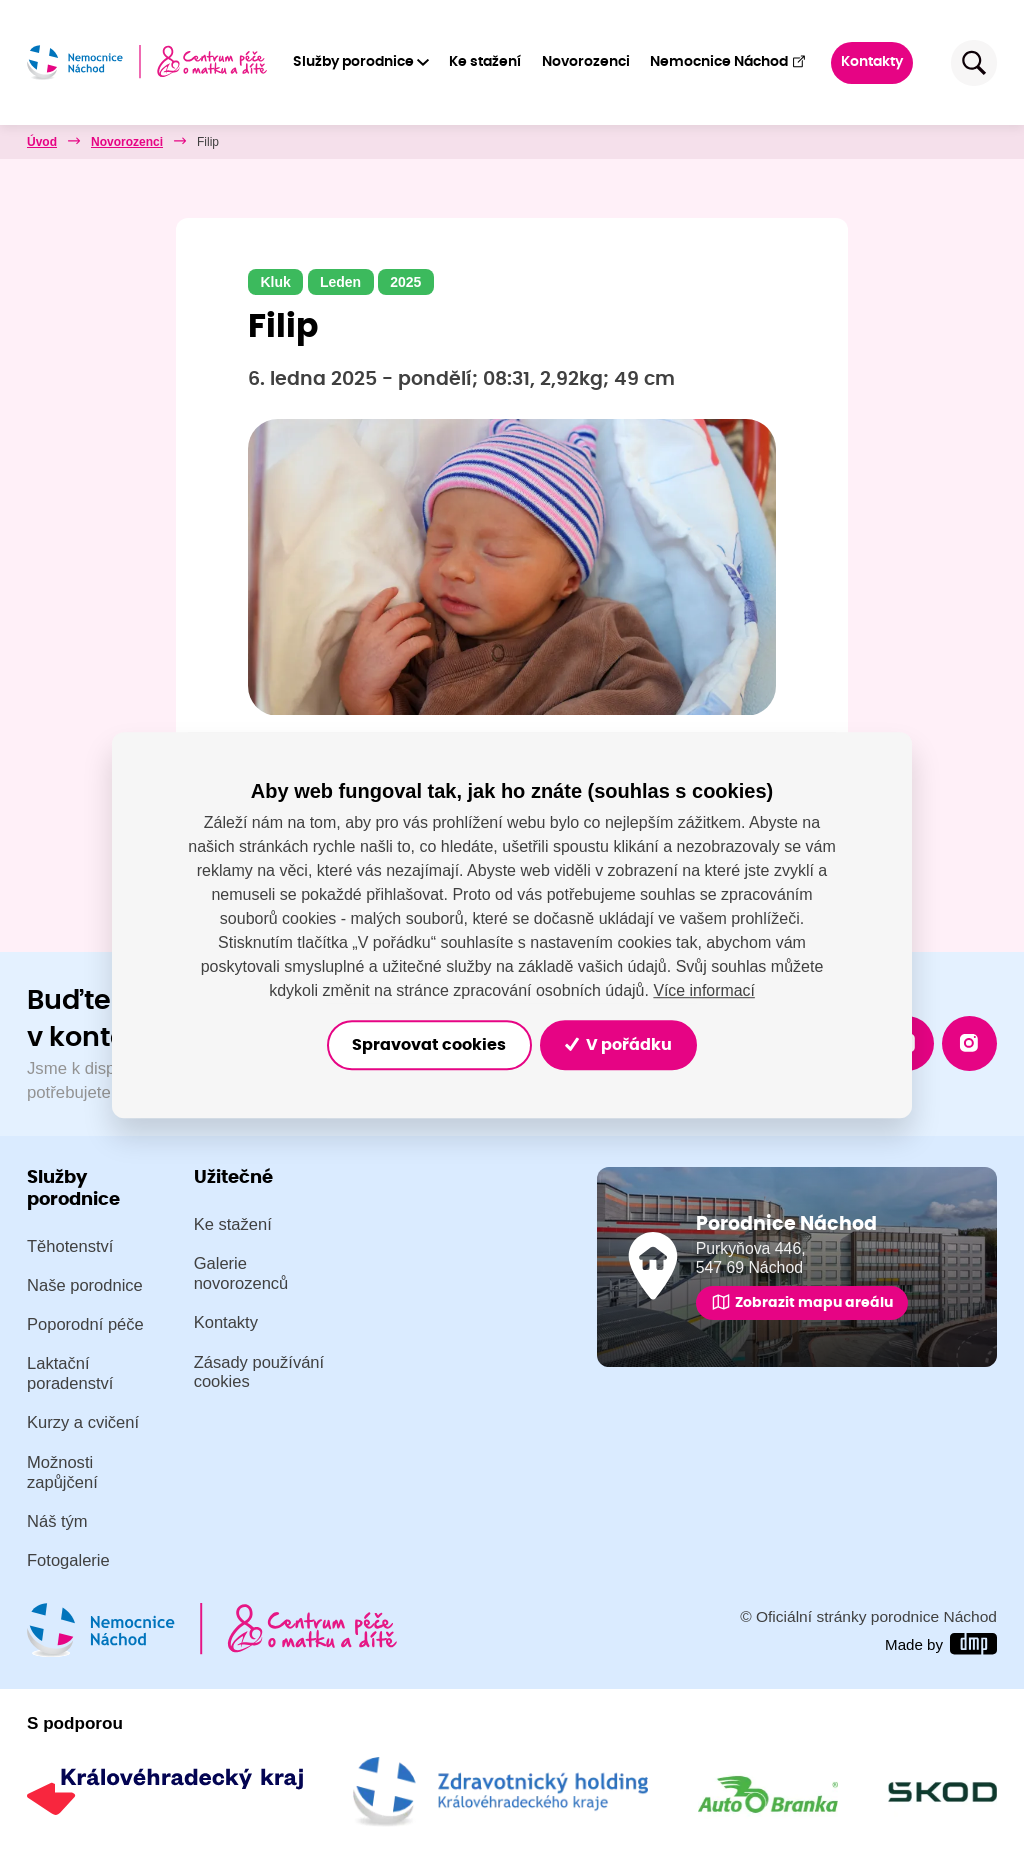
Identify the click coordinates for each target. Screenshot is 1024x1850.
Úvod (42, 142)
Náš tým (57, 1521)
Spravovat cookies (425, 1045)
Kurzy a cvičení (83, 1423)
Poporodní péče (85, 1324)
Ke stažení (486, 62)
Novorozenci (586, 62)
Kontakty (873, 62)
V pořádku (624, 1045)
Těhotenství (70, 1246)
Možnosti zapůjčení (62, 1472)
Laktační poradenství (70, 1374)
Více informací (704, 989)
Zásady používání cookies (259, 1372)
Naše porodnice (85, 1285)
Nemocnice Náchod (728, 61)
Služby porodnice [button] (353, 62)
